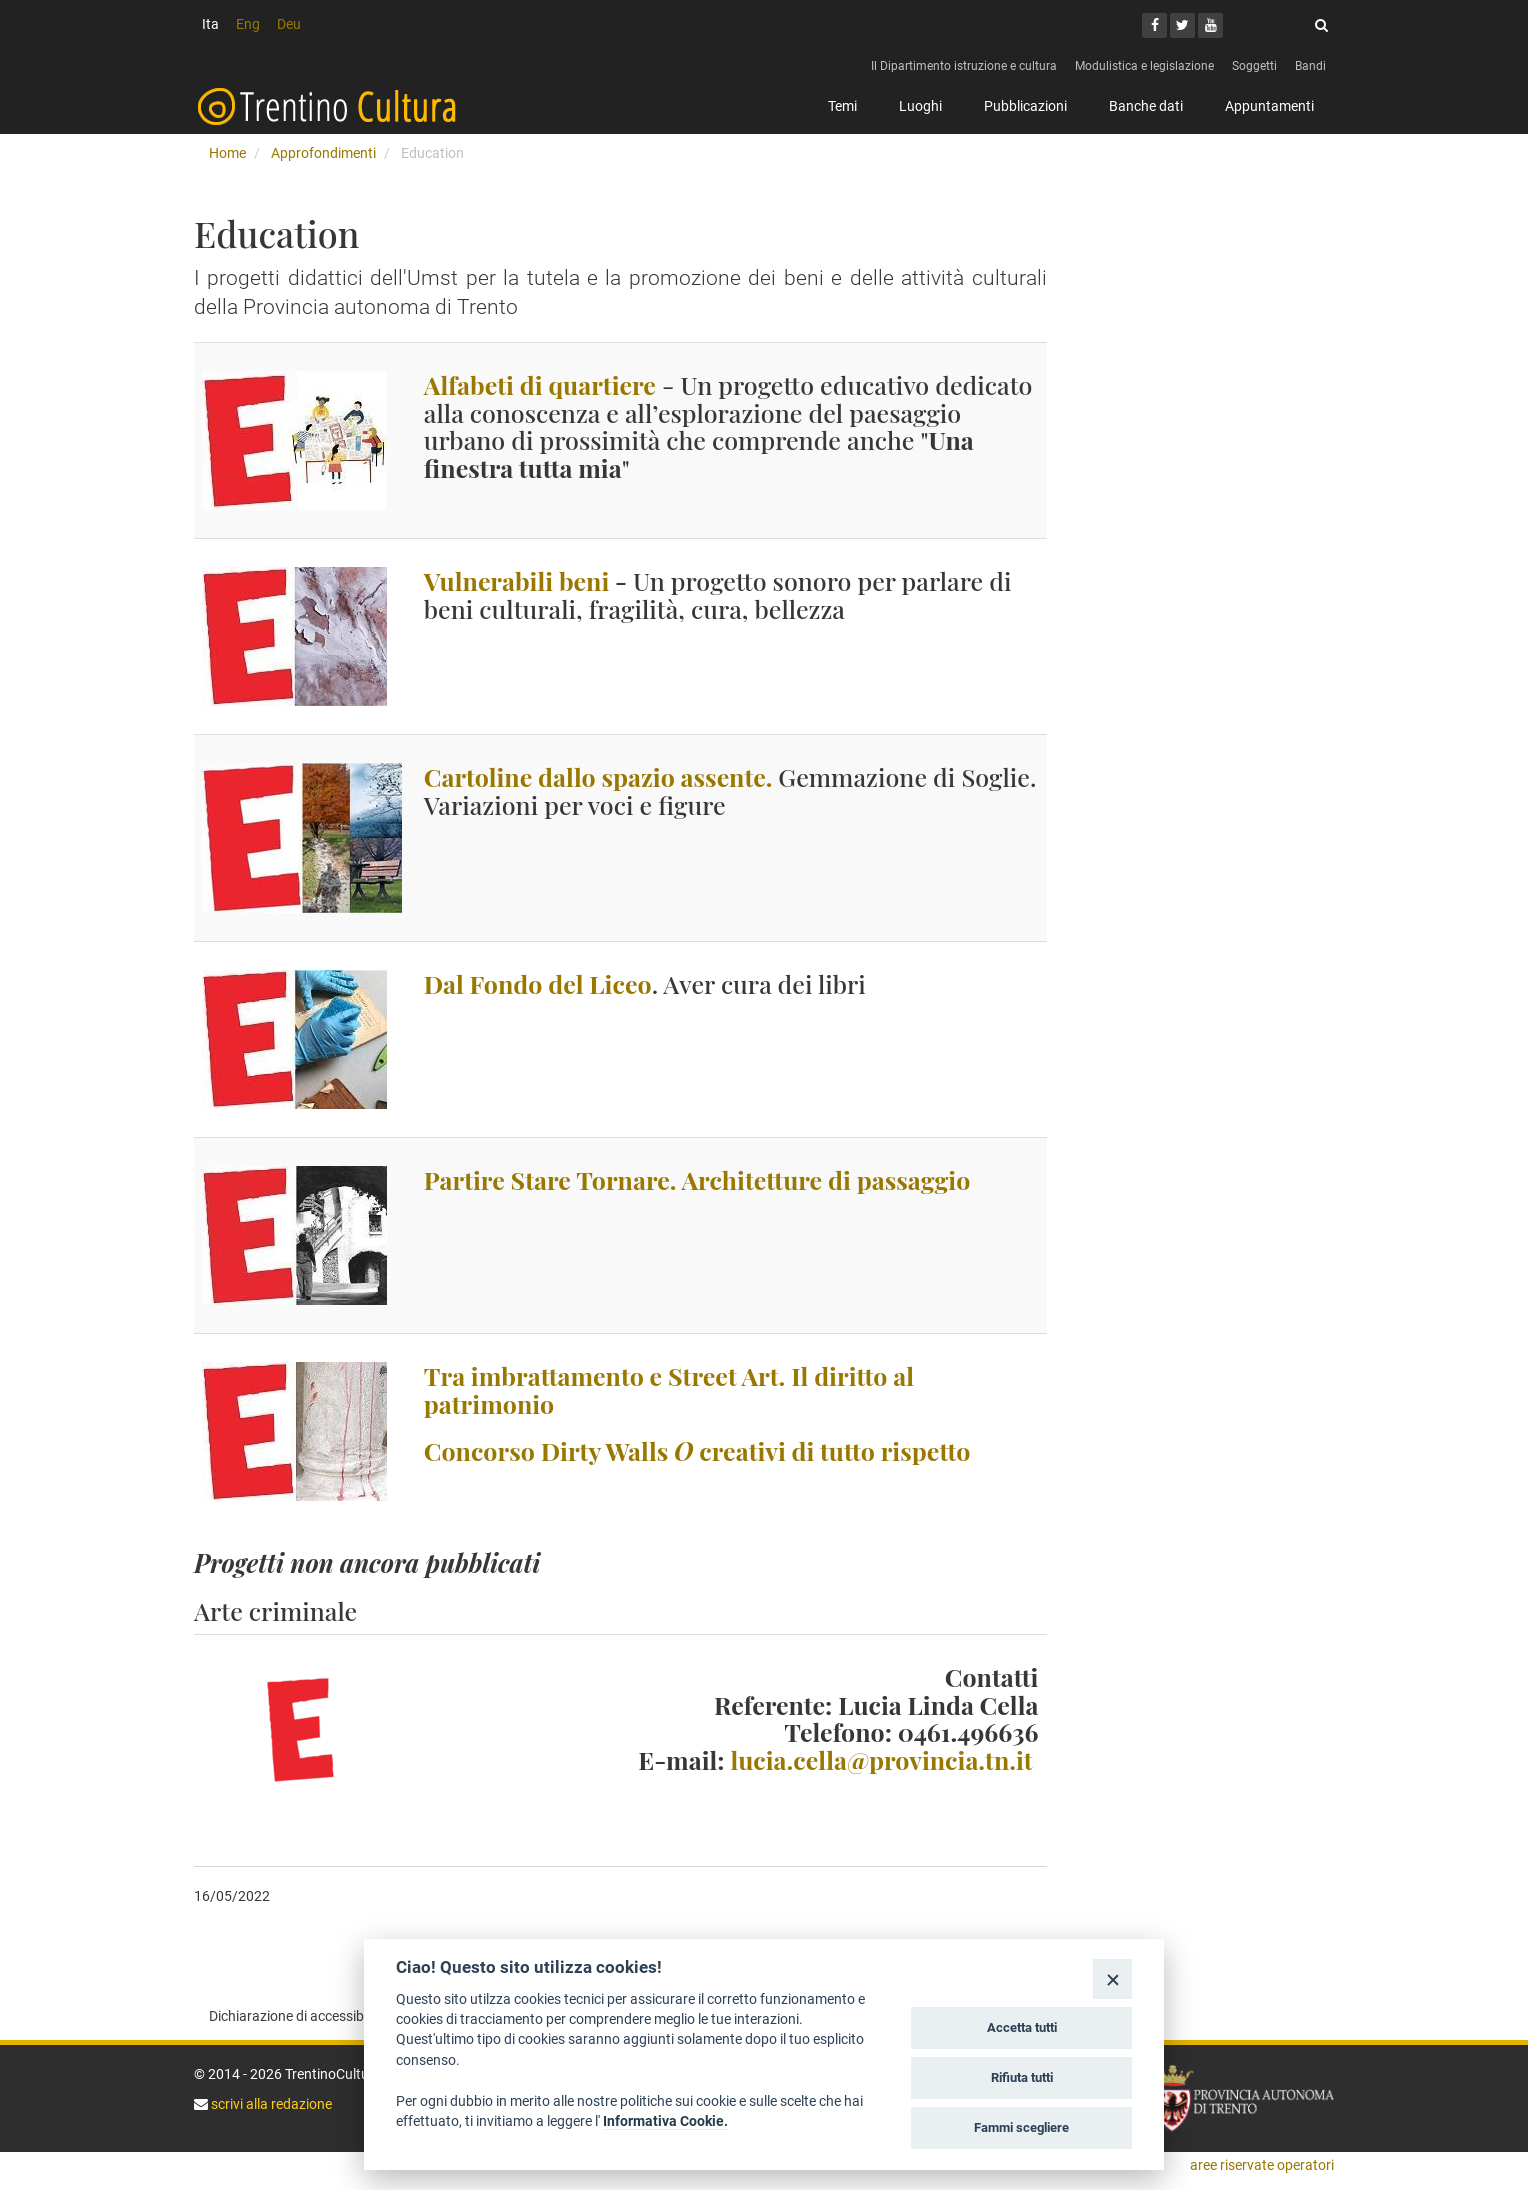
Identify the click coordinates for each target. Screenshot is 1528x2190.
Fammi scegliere (1021, 2127)
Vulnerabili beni (516, 580)
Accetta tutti (1022, 2027)
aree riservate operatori (1262, 2165)
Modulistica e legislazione (1144, 66)
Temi (842, 106)
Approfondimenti (323, 153)
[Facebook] (1154, 25)
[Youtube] (1210, 25)
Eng (248, 24)
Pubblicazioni (1025, 106)
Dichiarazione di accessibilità (297, 2016)
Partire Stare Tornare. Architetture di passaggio (697, 1179)
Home (227, 153)
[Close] (1112, 1978)
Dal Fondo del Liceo (538, 983)
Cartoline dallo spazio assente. (598, 776)
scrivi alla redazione (270, 2104)
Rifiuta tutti (1022, 2077)
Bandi (1310, 66)
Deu (289, 24)
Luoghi (920, 106)
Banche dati (1146, 106)
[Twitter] (1182, 25)
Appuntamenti (1269, 106)
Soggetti (1254, 66)
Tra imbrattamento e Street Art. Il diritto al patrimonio (669, 1389)
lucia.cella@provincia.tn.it (881, 1759)
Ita (210, 24)
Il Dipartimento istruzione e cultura (964, 66)
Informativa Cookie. (665, 2121)
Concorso (697, 1450)
